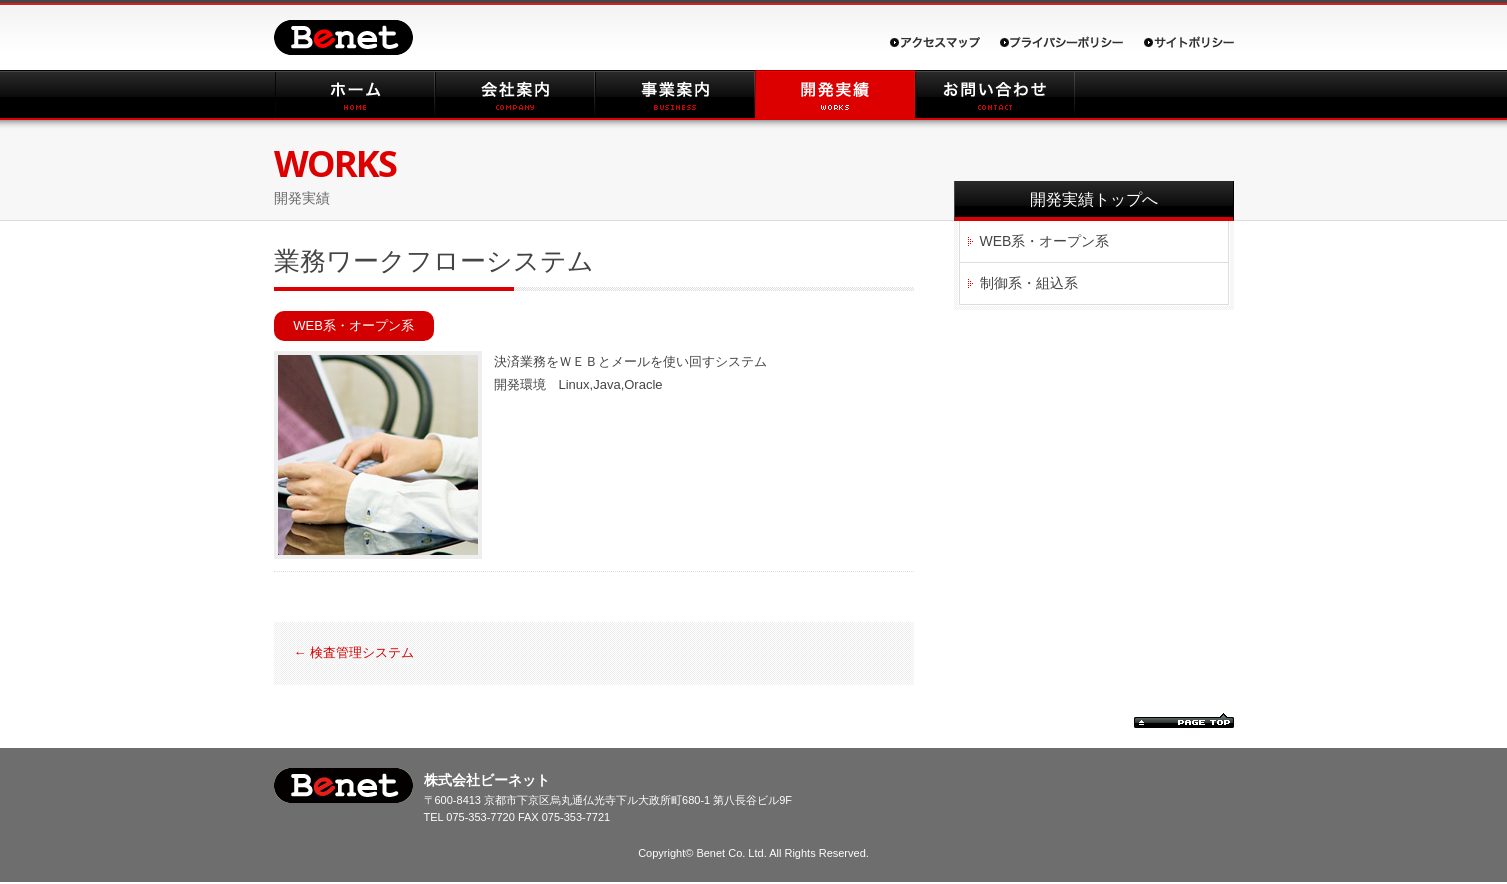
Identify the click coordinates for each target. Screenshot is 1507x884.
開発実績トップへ (1094, 199)
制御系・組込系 (1029, 283)
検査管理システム (354, 652)
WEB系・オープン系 (353, 325)
